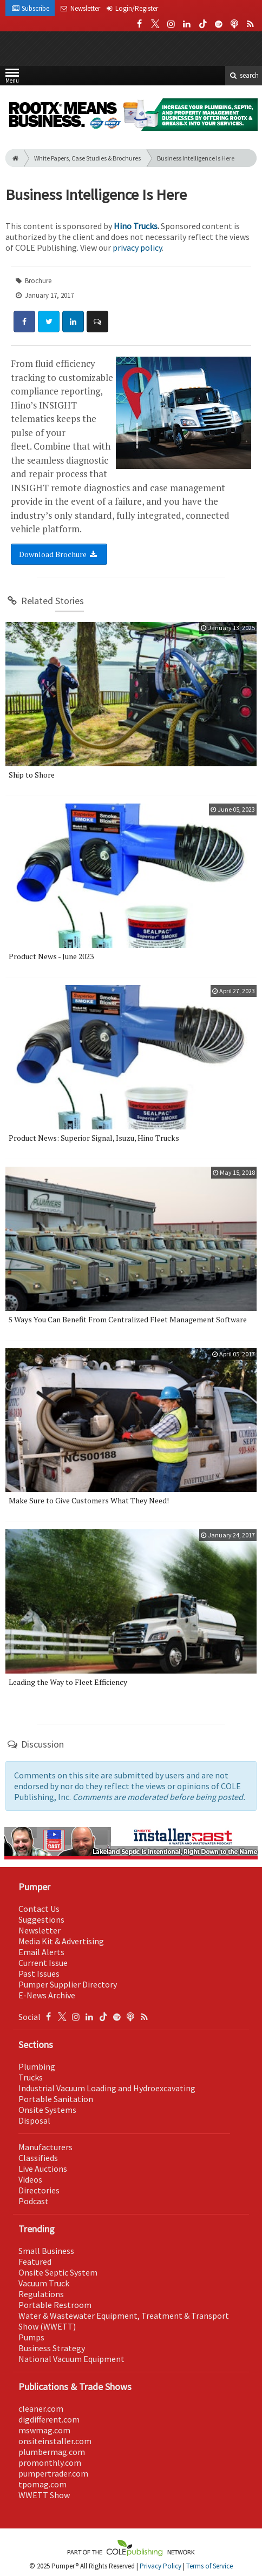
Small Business (46, 2250)
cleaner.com (40, 2408)
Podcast (33, 2201)
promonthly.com (49, 2462)
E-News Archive (46, 1995)
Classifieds (38, 2157)
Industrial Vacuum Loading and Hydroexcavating (106, 2088)
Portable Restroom (54, 2304)
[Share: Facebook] (24, 321)
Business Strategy (51, 2348)
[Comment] (97, 321)
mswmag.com (44, 2430)
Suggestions (41, 1919)
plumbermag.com (51, 2451)
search (243, 75)
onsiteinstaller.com (54, 2441)
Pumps (31, 2337)
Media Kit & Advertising (61, 1941)
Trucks (30, 2077)
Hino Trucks (136, 225)
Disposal (34, 2120)
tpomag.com (42, 2484)
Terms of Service (209, 2566)
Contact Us (39, 1908)
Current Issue (43, 1962)
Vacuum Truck (43, 2283)
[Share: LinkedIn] (73, 321)
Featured (34, 2261)
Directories (39, 2190)
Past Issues (39, 1973)
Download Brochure (59, 554)
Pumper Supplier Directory (67, 1984)
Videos (30, 2179)
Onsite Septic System (57, 2272)
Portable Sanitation (55, 2098)
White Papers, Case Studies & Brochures (87, 158)
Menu (12, 78)
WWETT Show (44, 2495)
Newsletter (39, 1930)
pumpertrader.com (53, 2473)
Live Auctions (42, 2168)
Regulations (41, 2294)
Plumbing (36, 2066)
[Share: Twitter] (49, 321)
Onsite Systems (47, 2109)
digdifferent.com (49, 2419)
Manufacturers (45, 2147)
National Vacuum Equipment (71, 2358)
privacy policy (137, 247)
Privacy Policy (160, 2566)
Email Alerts (41, 1951)
